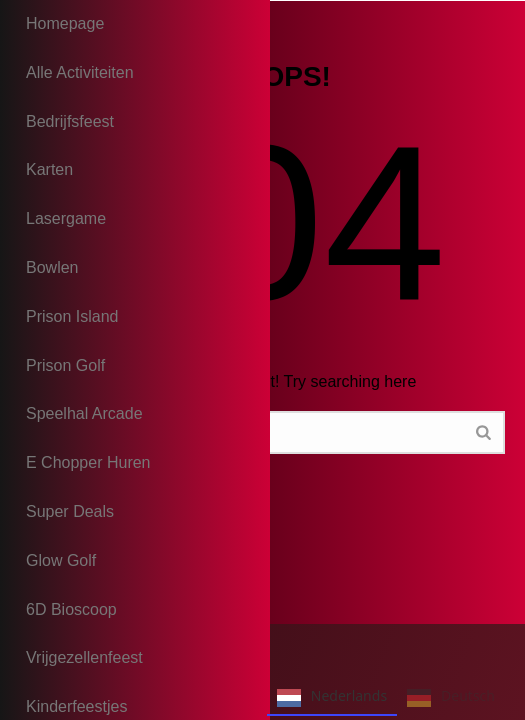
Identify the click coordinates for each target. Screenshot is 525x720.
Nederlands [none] (332, 698)
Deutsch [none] (451, 698)
